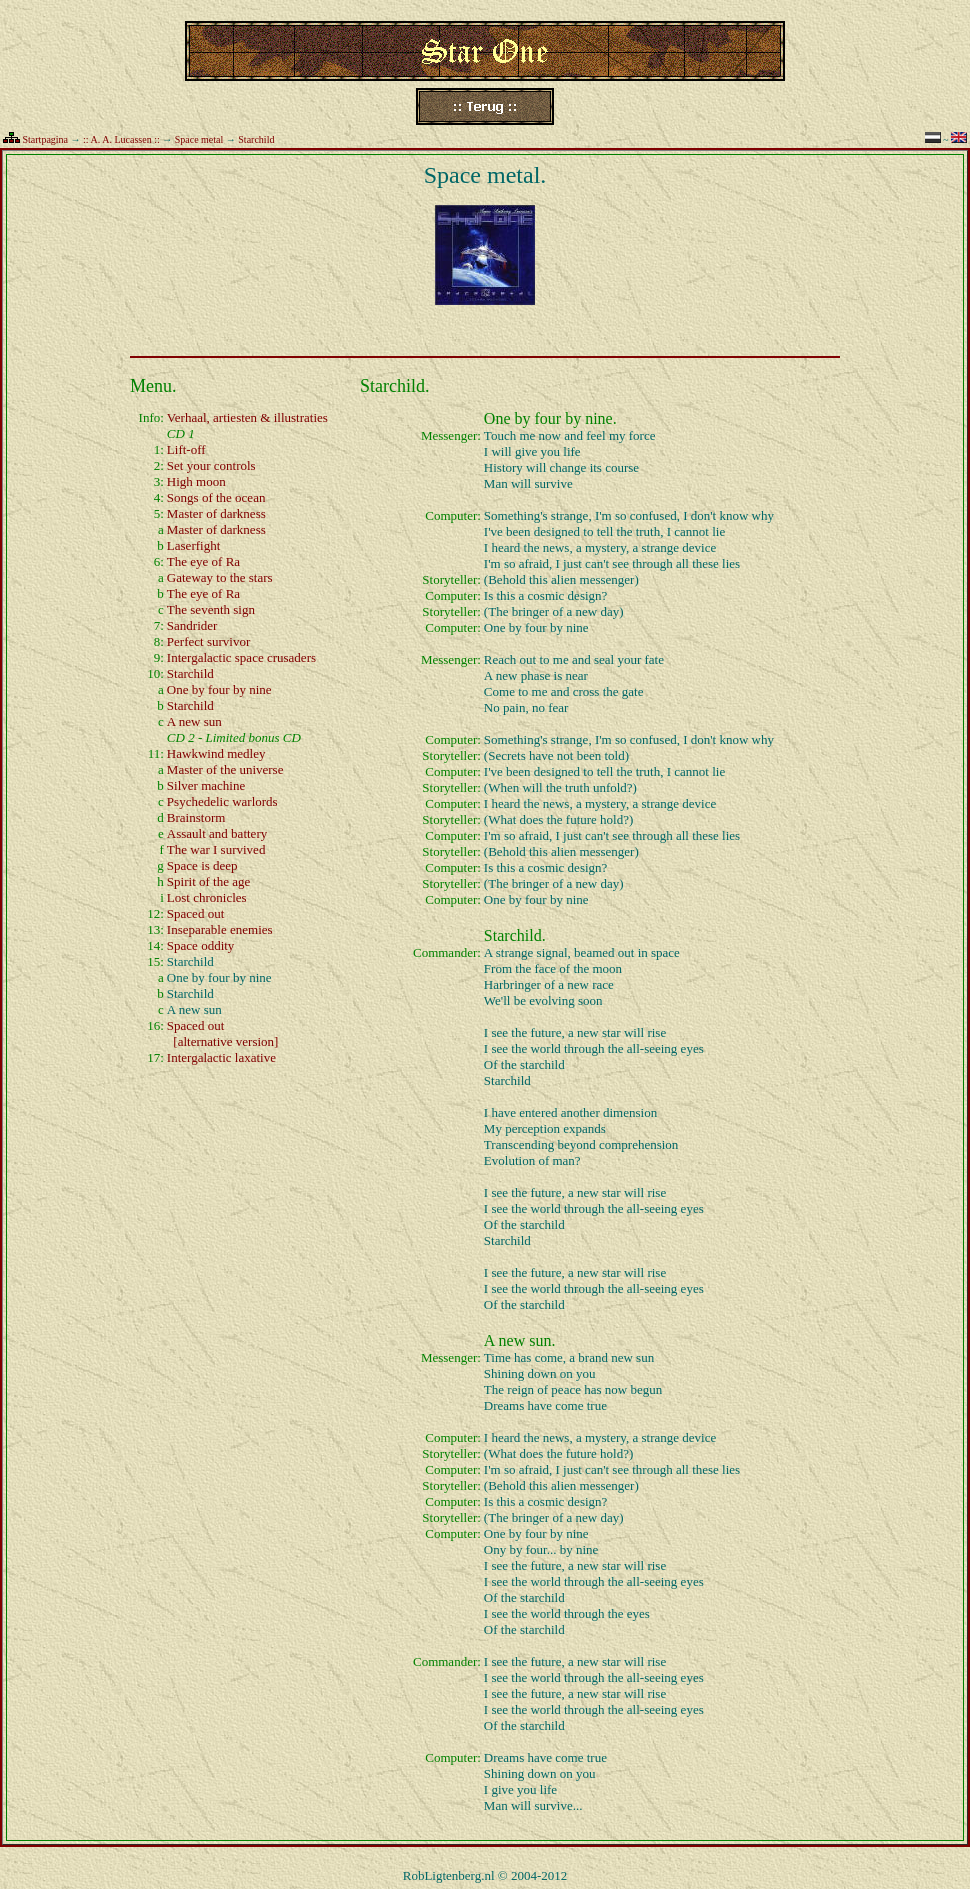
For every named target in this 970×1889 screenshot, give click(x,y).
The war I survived (216, 849)
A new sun (194, 721)
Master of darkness (216, 513)
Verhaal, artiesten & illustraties (247, 417)
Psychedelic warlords (222, 801)
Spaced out (195, 913)
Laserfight (193, 545)
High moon (196, 481)
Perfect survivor (208, 641)
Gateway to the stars (220, 577)
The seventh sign (211, 609)
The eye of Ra (203, 561)
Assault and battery (217, 833)
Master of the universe (225, 769)
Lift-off (186, 449)
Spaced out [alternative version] (223, 1033)
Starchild (256, 139)
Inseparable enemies (220, 929)
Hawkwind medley (216, 753)
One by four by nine (219, 689)
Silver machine (206, 785)
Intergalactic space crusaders (241, 657)
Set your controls (211, 465)
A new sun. (520, 1340)
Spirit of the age (208, 881)
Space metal (199, 139)
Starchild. (515, 935)
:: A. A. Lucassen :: (121, 139)
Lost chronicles (207, 897)
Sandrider (192, 625)
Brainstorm (196, 817)
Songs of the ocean (216, 497)
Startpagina (46, 139)
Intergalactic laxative (221, 1057)
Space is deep (202, 865)
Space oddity (201, 945)
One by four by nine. (550, 418)
